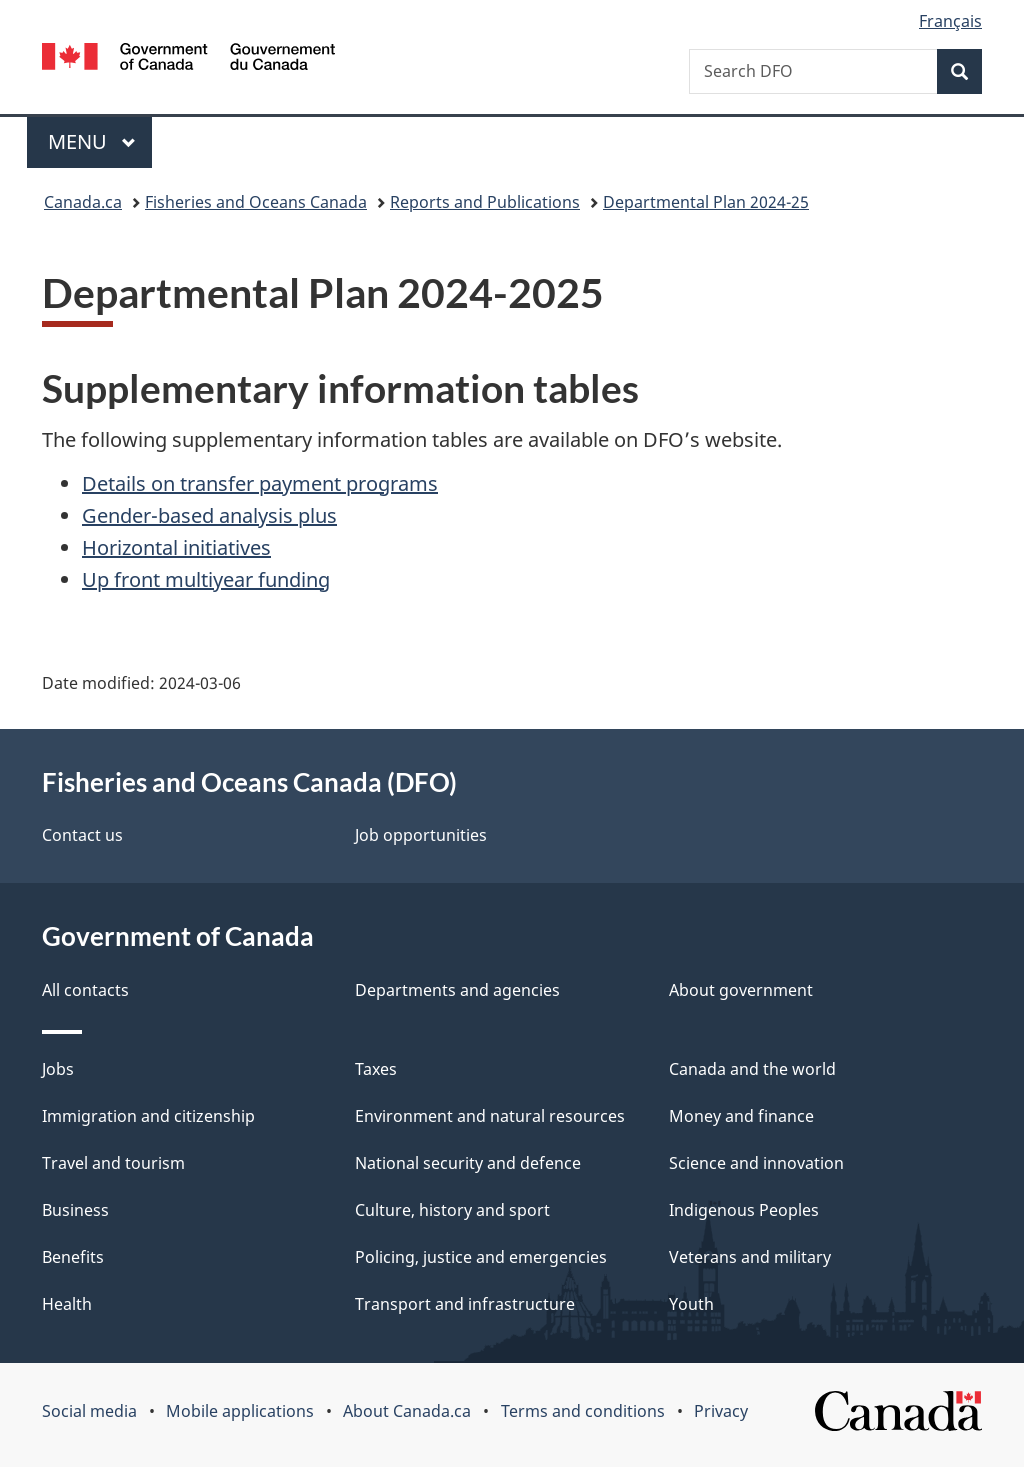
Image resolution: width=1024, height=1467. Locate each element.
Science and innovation (756, 1163)
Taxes (376, 1069)
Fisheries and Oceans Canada (256, 202)
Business (75, 1210)
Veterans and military (750, 1257)
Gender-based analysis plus (209, 515)
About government (741, 990)
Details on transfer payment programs (260, 483)
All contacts (85, 990)
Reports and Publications (485, 202)
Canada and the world (752, 1069)
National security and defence (468, 1163)
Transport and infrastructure (465, 1304)
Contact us (82, 835)
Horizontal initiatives (176, 547)
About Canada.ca (407, 1411)
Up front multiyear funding (206, 579)
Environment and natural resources (490, 1116)
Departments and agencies (457, 990)
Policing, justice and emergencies (481, 1257)
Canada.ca (83, 202)
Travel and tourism (113, 1163)
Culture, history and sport (452, 1210)
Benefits (73, 1257)
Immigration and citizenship (148, 1116)
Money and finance (741, 1116)
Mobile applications (240, 1411)
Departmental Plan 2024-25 (706, 202)
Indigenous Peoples (744, 1210)
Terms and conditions (583, 1411)
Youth (691, 1304)
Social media (89, 1411)
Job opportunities (421, 835)
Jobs (58, 1069)
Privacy (721, 1411)
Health (67, 1304)
